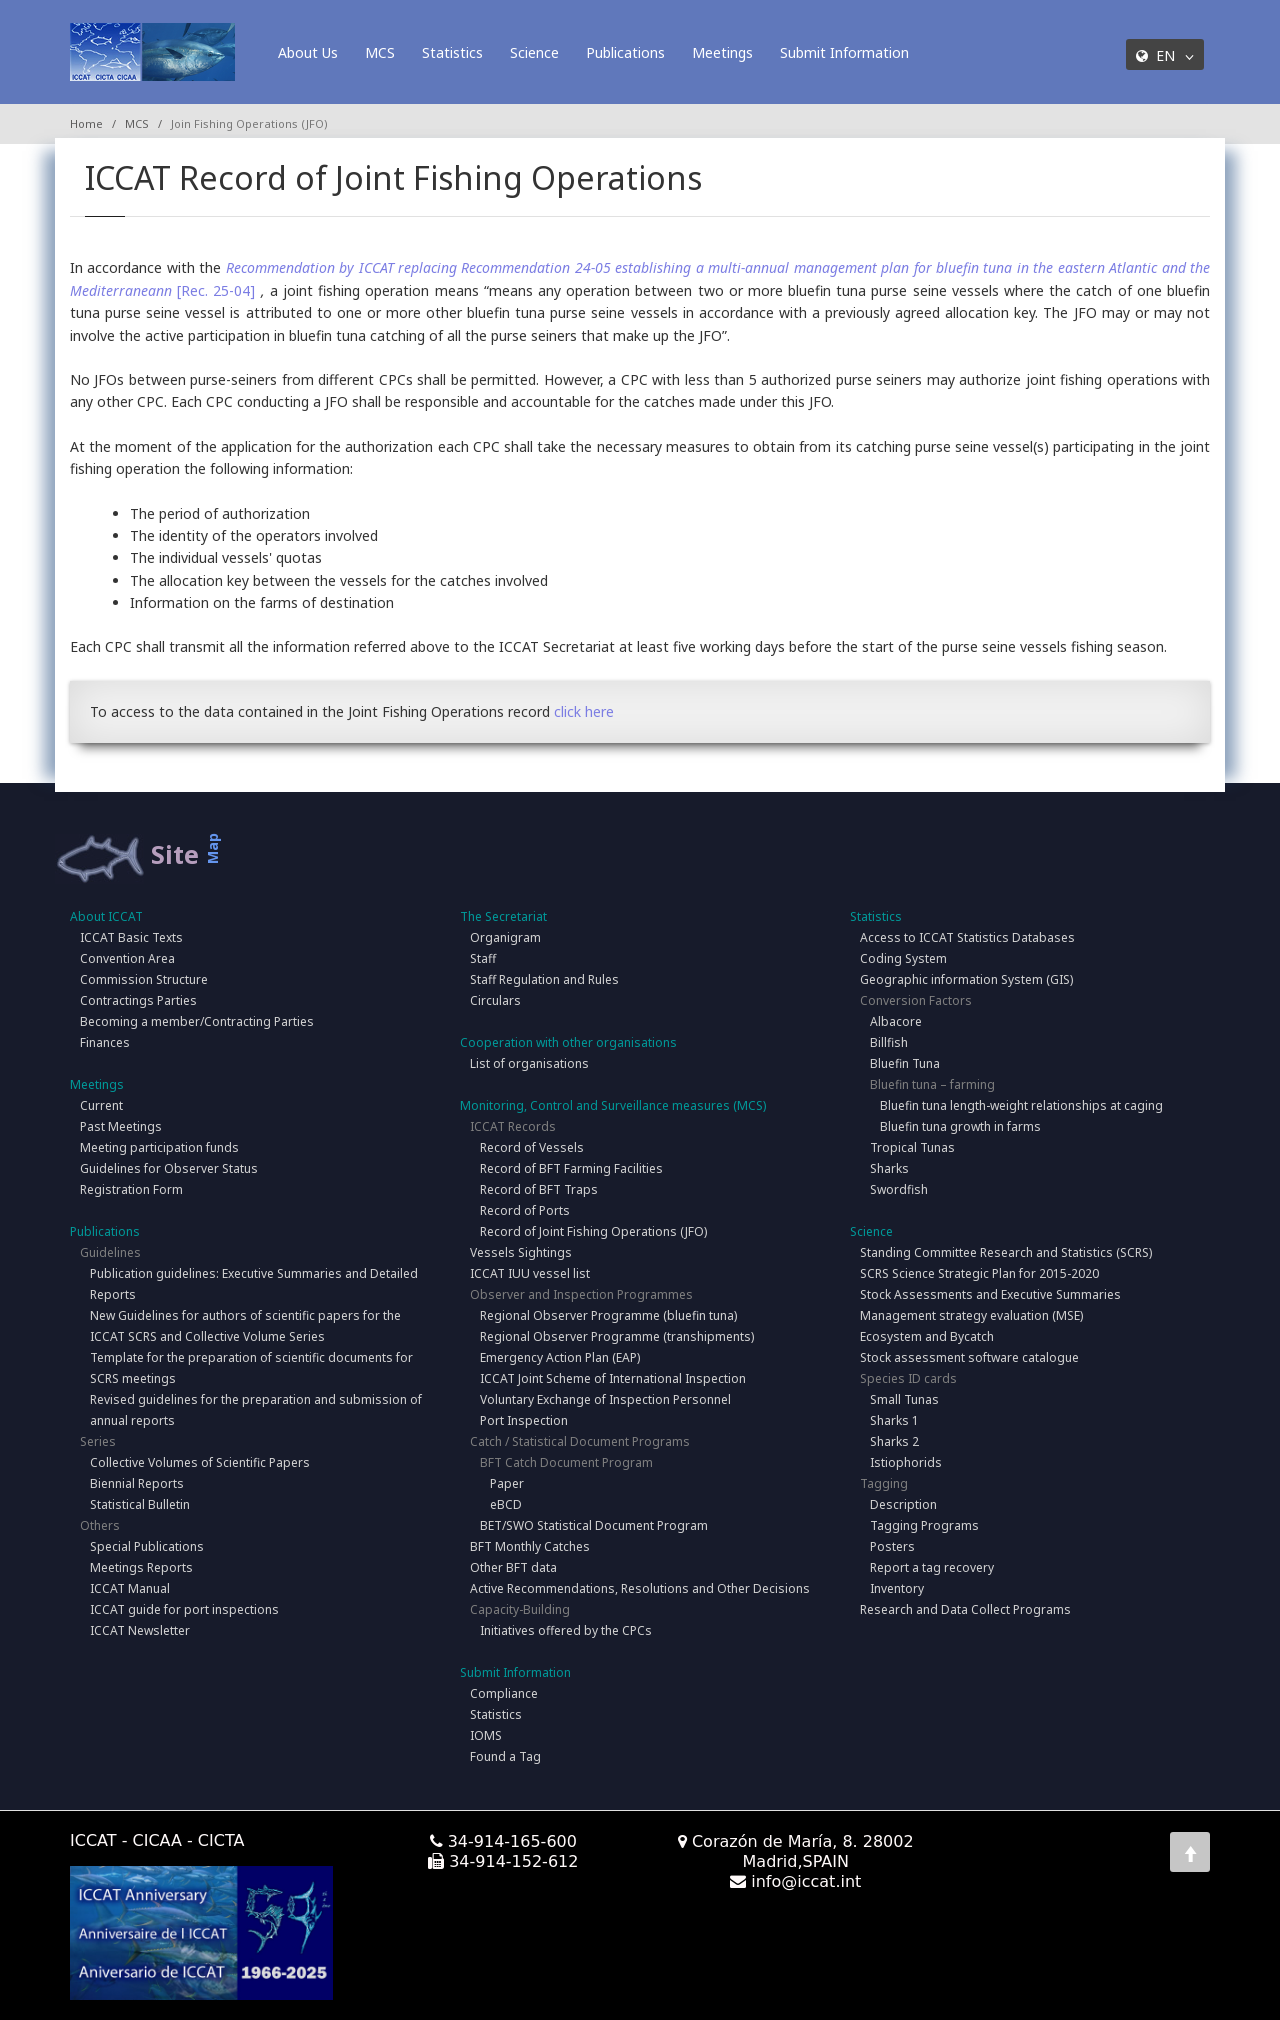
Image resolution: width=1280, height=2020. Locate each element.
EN (1165, 55)
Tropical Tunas (912, 1147)
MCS (380, 52)
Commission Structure (144, 979)
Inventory (897, 1588)
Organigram (505, 937)
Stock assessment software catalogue (969, 1357)
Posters (892, 1546)
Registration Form (131, 1189)
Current (101, 1105)
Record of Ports (525, 1210)
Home (86, 123)
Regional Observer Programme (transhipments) (617, 1336)
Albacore (896, 1021)
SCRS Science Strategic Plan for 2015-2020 (979, 1273)
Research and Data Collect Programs (965, 1609)
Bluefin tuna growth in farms (960, 1126)
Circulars (495, 1000)
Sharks (889, 1168)
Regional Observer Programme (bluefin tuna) (608, 1315)
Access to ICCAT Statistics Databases (967, 937)
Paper (507, 1483)
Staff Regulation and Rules (544, 979)
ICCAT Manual (130, 1588)
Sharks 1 (894, 1420)
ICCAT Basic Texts (131, 937)
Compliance (504, 1693)
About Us (308, 52)
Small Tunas (904, 1399)
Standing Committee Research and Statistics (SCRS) (1006, 1252)
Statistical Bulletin (140, 1504)
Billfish (889, 1042)
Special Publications (147, 1546)
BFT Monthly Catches (530, 1546)
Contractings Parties (138, 1000)
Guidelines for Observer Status (169, 1168)
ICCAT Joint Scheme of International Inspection (613, 1378)
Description (903, 1504)
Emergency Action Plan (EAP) (560, 1357)
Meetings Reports (141, 1567)
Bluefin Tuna (905, 1063)
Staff (483, 958)
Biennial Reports (137, 1483)
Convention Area (127, 958)
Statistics (452, 52)
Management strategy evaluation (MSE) (971, 1315)
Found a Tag (505, 1756)
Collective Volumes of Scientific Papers (200, 1462)
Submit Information (844, 52)
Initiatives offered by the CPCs (566, 1630)
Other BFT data (513, 1567)
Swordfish (899, 1189)
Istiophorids (906, 1462)
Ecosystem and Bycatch (927, 1336)
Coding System (903, 958)
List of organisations (529, 1063)
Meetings (722, 52)
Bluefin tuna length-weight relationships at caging (1021, 1105)
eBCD (506, 1504)
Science (534, 52)
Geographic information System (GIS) (966, 979)
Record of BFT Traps (539, 1189)
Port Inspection (524, 1420)
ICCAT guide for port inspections (184, 1609)
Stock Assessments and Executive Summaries (990, 1294)
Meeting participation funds (159, 1147)
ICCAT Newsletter (140, 1630)
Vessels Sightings (521, 1252)
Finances (105, 1042)
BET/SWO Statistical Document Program (594, 1525)
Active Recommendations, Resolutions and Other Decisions (640, 1588)
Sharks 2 (894, 1441)
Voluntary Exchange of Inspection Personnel (605, 1399)
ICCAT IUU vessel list (530, 1273)
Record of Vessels (532, 1147)
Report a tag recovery (932, 1567)
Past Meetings (121, 1126)
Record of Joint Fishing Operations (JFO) (593, 1231)
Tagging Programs (924, 1525)
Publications (625, 52)
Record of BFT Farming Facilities (571, 1168)
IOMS (486, 1735)
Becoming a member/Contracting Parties (197, 1021)
